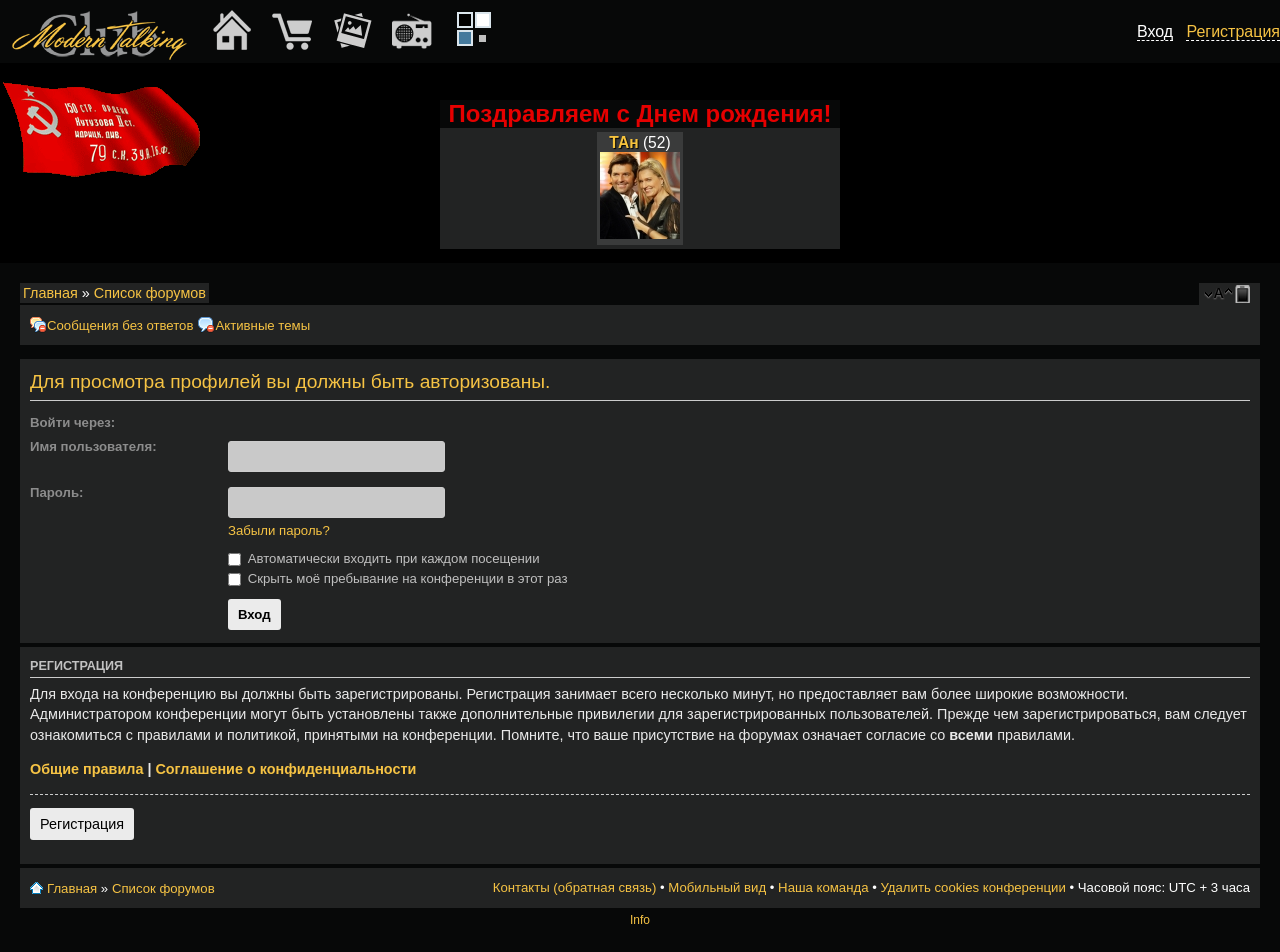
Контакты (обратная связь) (575, 887)
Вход (1155, 31)
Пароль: (56, 492)
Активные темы (262, 325)
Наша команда (823, 887)
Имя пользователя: (93, 446)
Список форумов (150, 293)
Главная (50, 293)
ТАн (623, 142)
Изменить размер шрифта (1218, 294)
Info (640, 920)
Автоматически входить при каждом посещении (384, 558)
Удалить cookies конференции (972, 887)
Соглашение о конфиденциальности (285, 769)
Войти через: (72, 422)
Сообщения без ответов (120, 325)
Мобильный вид (1246, 294)
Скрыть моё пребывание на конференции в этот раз (398, 578)
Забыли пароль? (279, 530)
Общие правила (86, 769)
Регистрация (82, 824)
